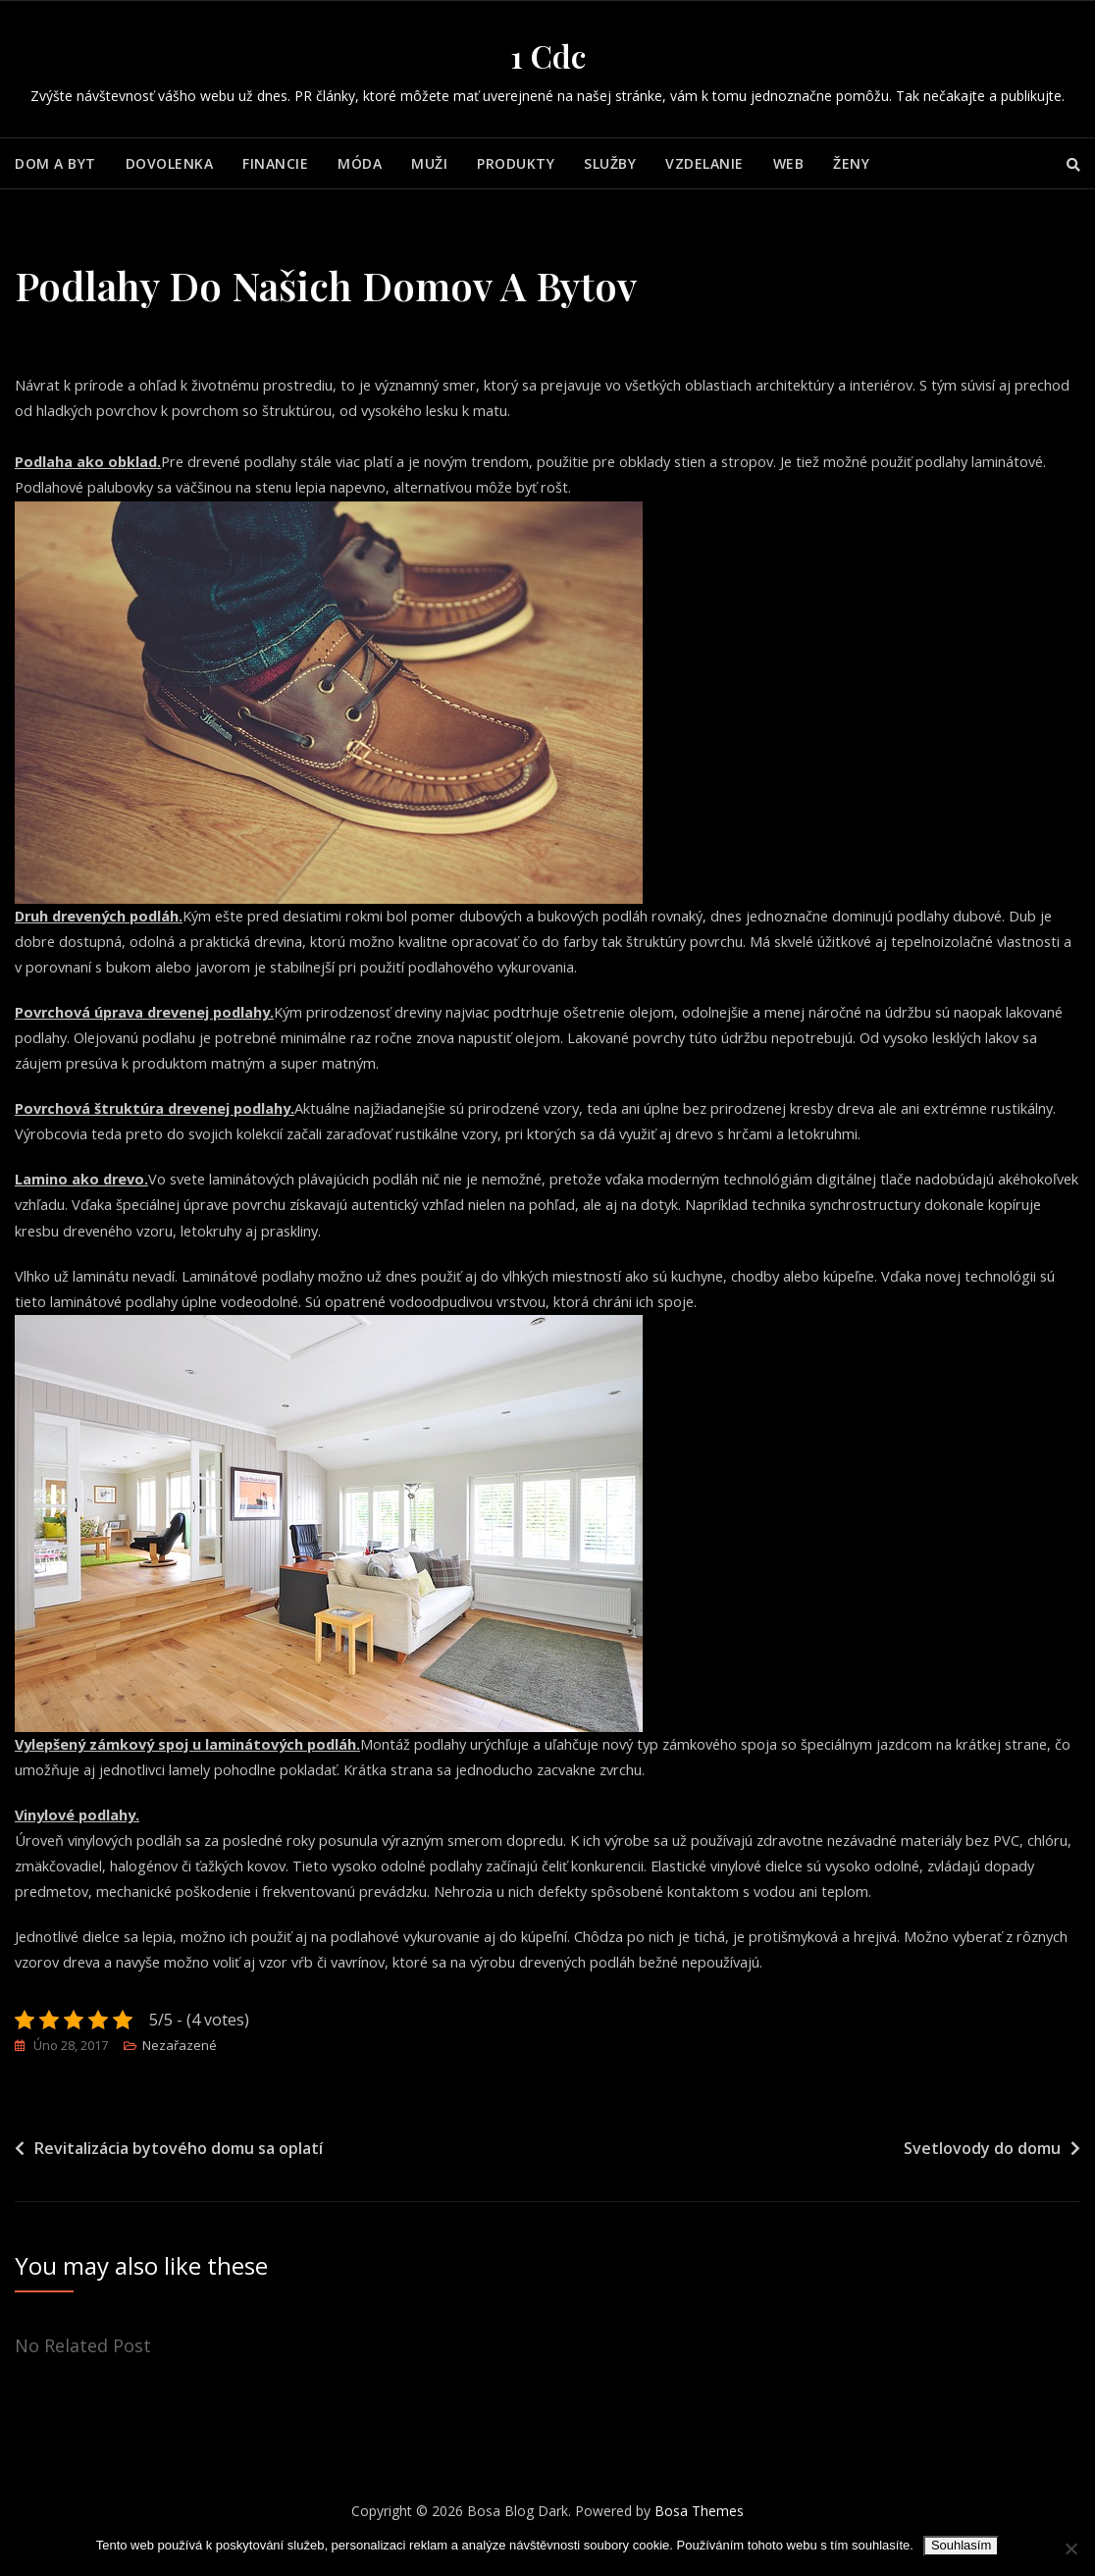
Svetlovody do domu (982, 2172)
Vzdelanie (704, 163)
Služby (610, 163)
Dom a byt (55, 163)
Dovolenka (170, 163)
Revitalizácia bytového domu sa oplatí (178, 2172)
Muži (429, 163)
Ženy (851, 163)
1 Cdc (548, 55)
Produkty (515, 163)
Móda (360, 163)
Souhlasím (961, 2545)
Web (789, 163)
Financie (275, 163)
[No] (1070, 2548)
